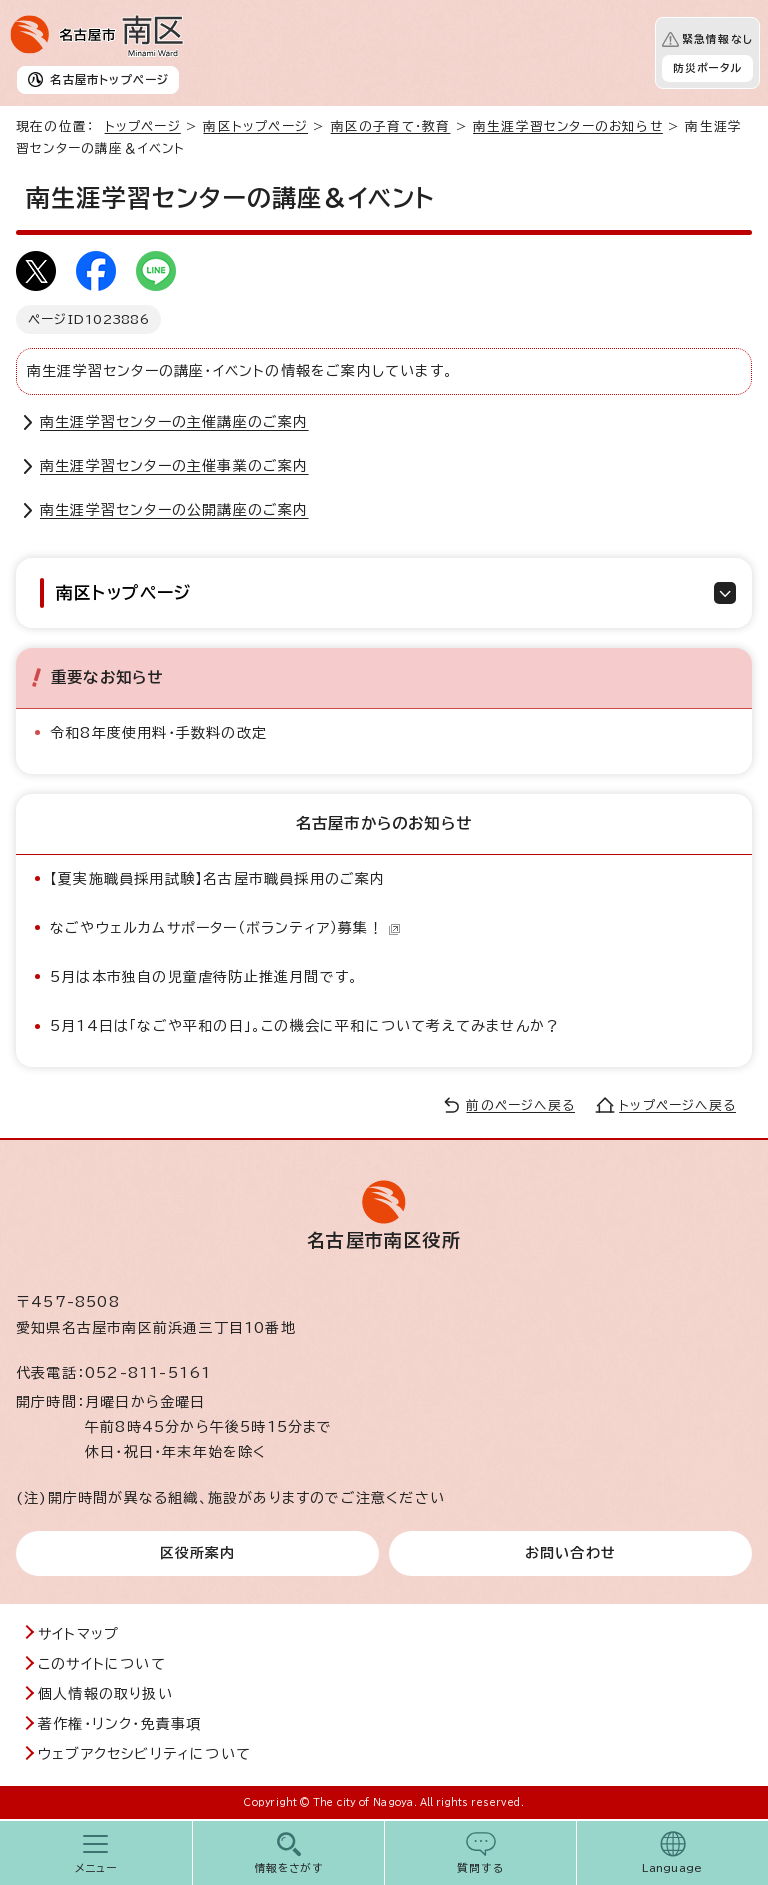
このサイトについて (102, 1664)
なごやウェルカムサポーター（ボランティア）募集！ (225, 928)
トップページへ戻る (677, 1105)
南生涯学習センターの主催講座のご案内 (174, 422)
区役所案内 (198, 1553)
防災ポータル (707, 68)
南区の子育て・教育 (391, 126)
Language (672, 1868)
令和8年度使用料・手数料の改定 (158, 733)
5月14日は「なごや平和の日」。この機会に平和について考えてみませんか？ (305, 1026)
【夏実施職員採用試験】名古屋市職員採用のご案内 (218, 879)
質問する (480, 1868)
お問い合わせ (570, 1553)
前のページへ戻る (520, 1105)
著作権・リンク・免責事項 (119, 1724)
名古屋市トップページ (109, 79)
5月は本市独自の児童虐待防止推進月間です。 (204, 977)
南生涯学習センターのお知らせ (568, 126)
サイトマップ (78, 1634)
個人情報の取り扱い (105, 1694)
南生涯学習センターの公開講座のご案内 (174, 510)
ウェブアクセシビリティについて (144, 1754)
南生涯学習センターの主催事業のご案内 (174, 466)
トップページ (143, 126)
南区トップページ (255, 126)
